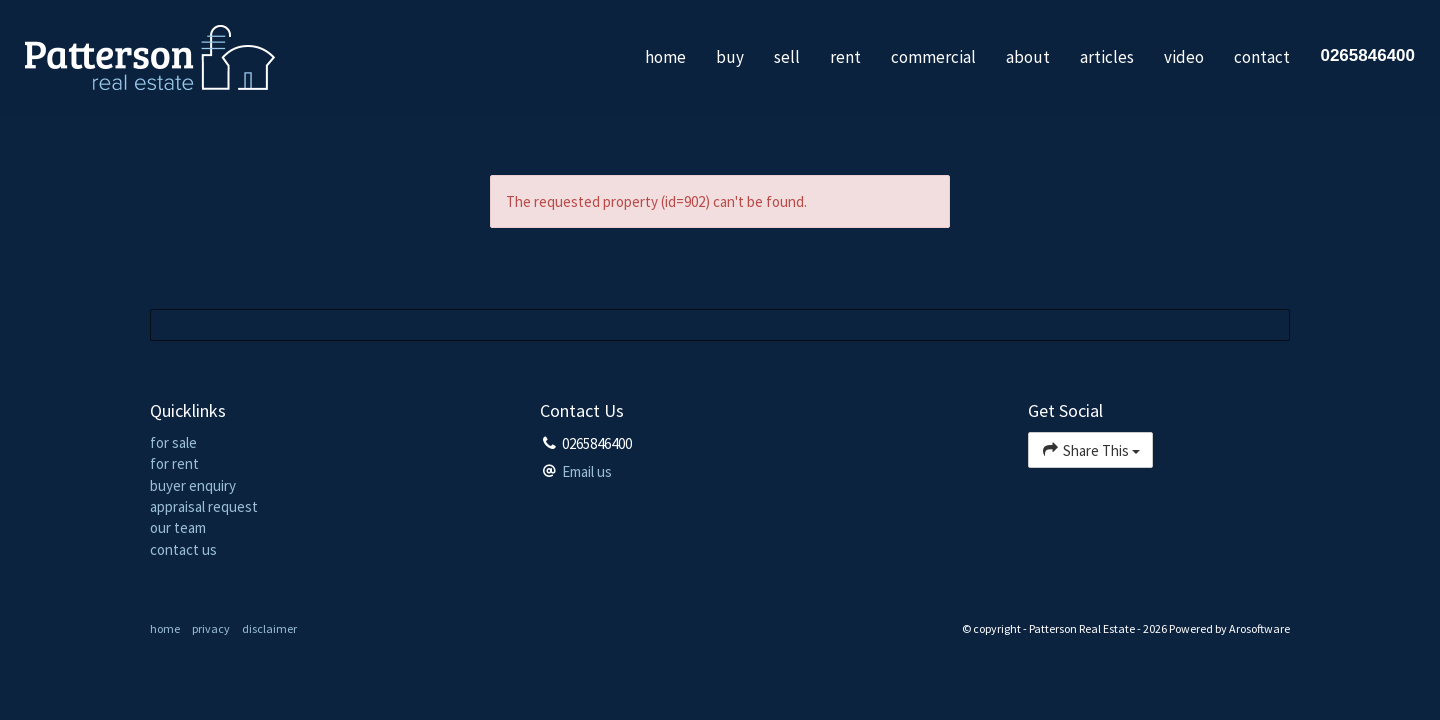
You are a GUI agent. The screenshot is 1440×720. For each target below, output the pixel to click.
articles (1107, 57)
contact (1262, 57)
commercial (933, 57)
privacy (211, 628)
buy (730, 57)
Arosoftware (1259, 628)
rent (845, 57)
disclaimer (269, 628)
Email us (587, 471)
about (1028, 57)
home (665, 57)
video (1184, 57)
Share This (1090, 449)
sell (787, 57)
